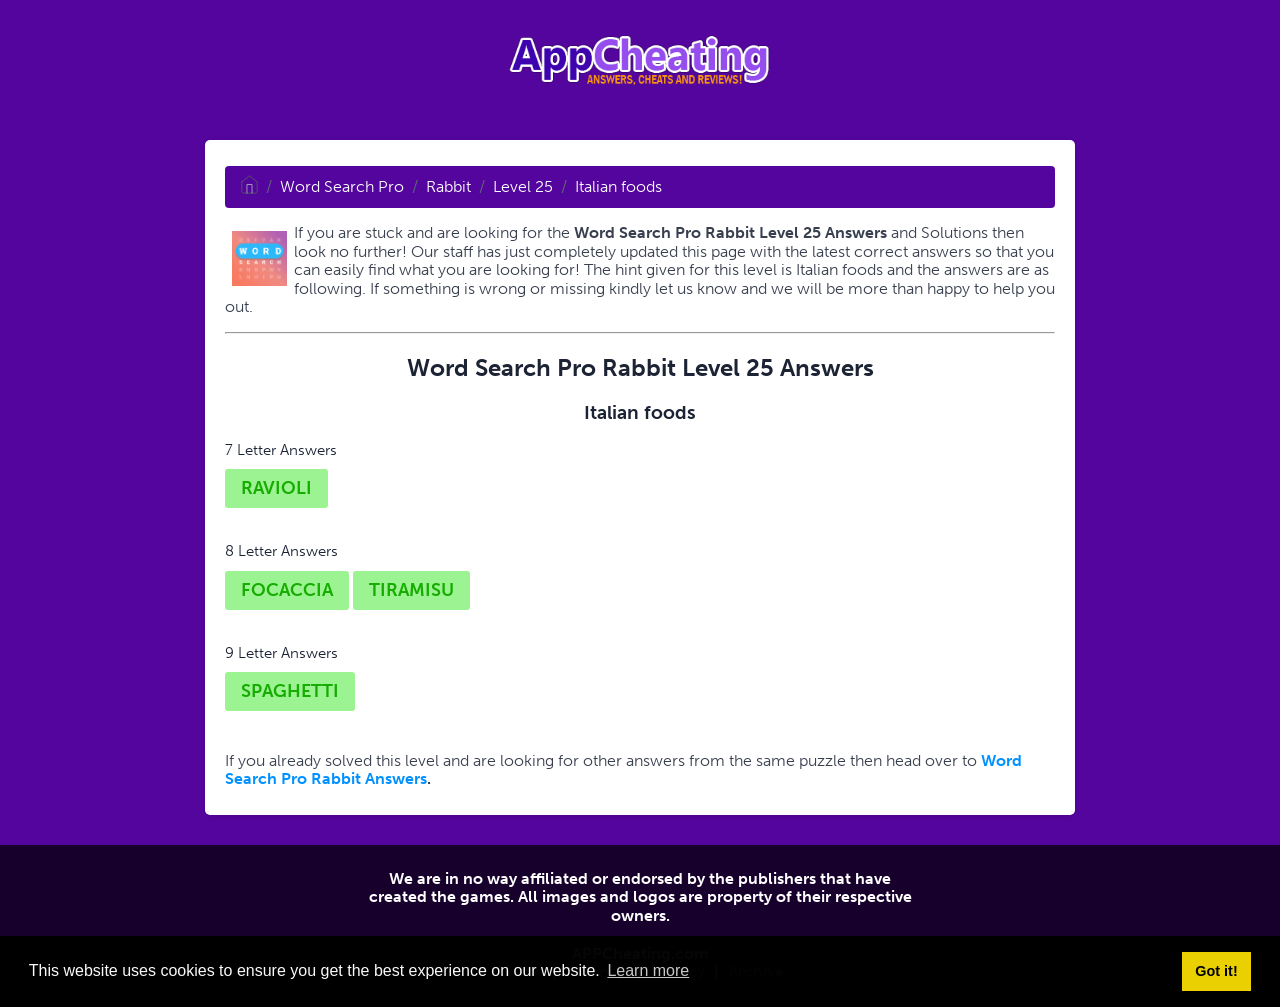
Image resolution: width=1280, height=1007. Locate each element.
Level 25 (523, 186)
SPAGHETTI (290, 691)
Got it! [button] (1216, 971)
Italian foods (618, 186)
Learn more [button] (648, 970)
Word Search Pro (342, 186)
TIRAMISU (411, 590)
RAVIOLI (276, 488)
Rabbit (448, 186)
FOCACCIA (287, 590)
